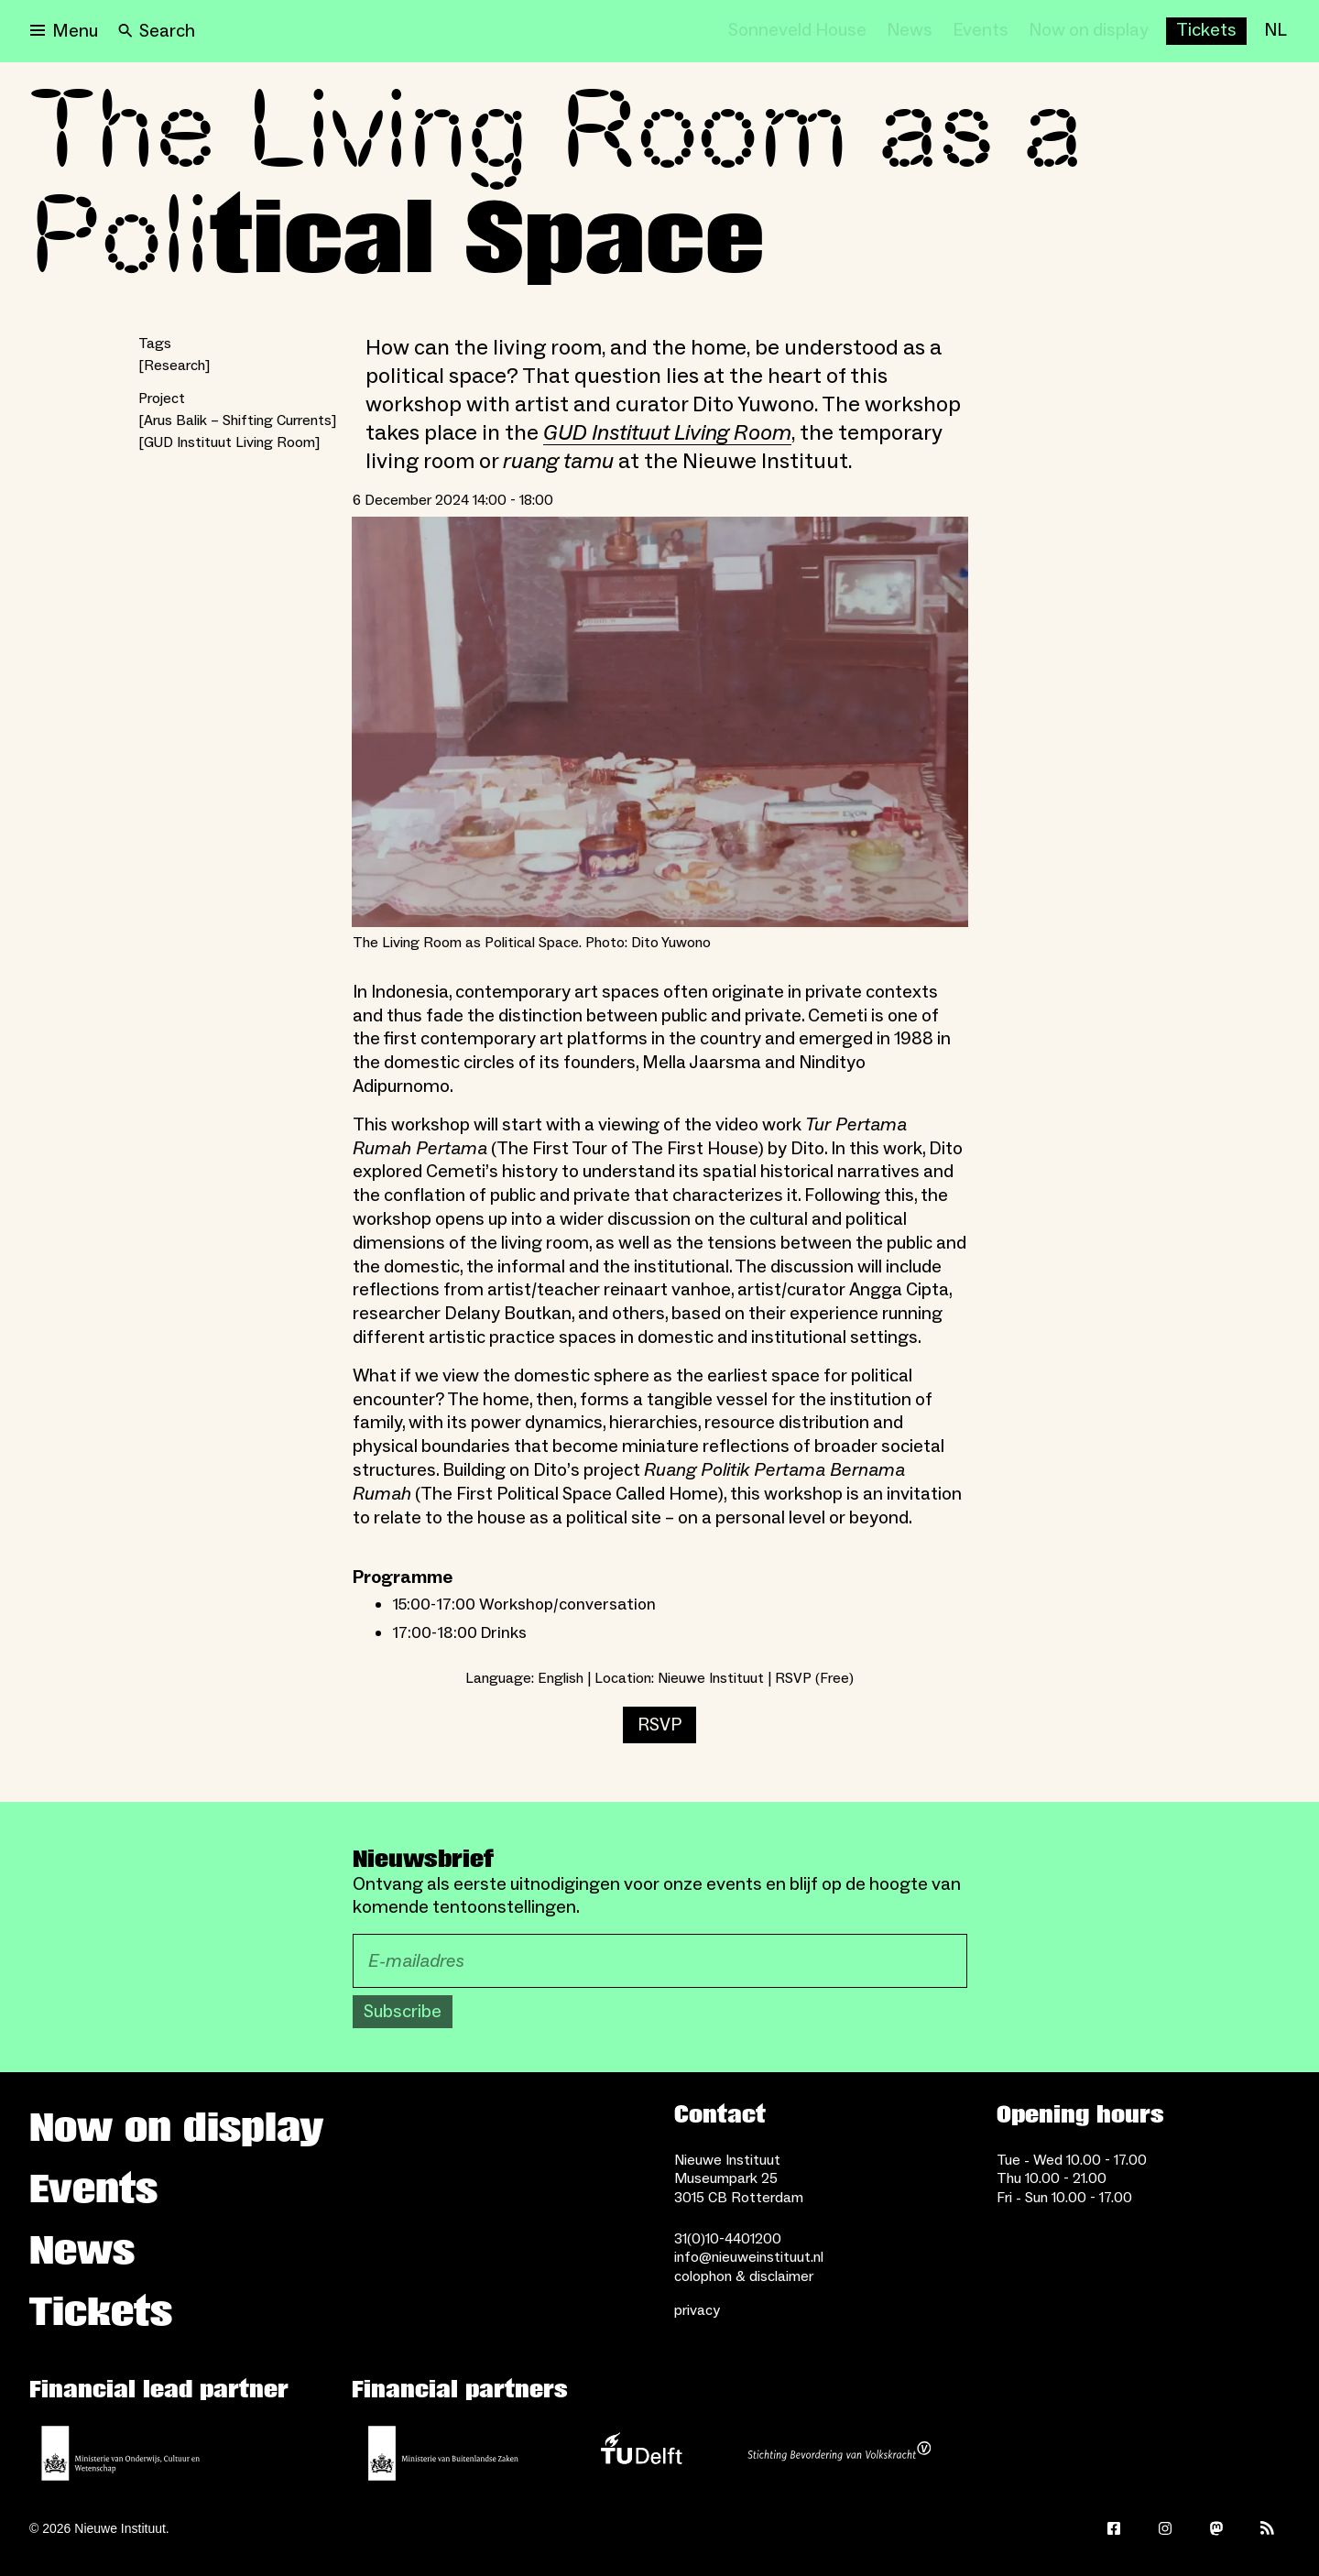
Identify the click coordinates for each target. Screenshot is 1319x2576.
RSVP (659, 1725)
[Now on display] (1089, 31)
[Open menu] (64, 31)
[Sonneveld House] (797, 31)
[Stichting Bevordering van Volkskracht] (839, 2453)
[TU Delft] (641, 2453)
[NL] (1275, 31)
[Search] (156, 31)
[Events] (981, 31)
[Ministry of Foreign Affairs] (443, 2453)
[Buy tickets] (1206, 31)
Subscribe (402, 2012)
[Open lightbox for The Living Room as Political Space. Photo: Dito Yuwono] (660, 721)
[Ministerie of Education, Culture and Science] (121, 2453)
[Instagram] (1165, 2528)
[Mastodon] (1216, 2528)
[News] (910, 31)
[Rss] (1267, 2528)
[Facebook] (1113, 2528)
